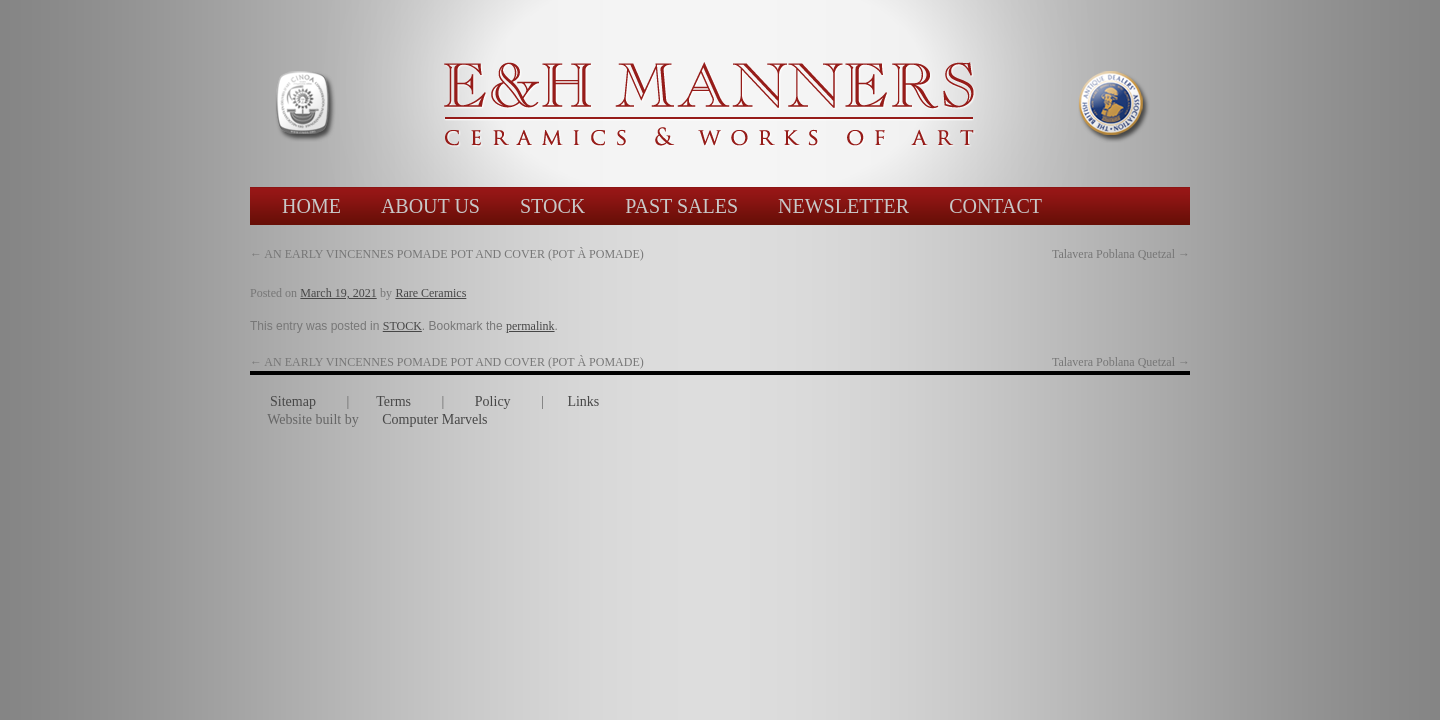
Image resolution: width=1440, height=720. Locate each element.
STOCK (552, 206)
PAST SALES (681, 206)
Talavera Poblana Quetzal (1121, 362)
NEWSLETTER (843, 206)
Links (583, 401)
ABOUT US (430, 206)
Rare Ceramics (430, 293)
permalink (530, 326)
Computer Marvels (434, 419)
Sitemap (293, 401)
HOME (311, 206)
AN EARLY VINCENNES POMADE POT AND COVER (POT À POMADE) (447, 254)
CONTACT (995, 206)
